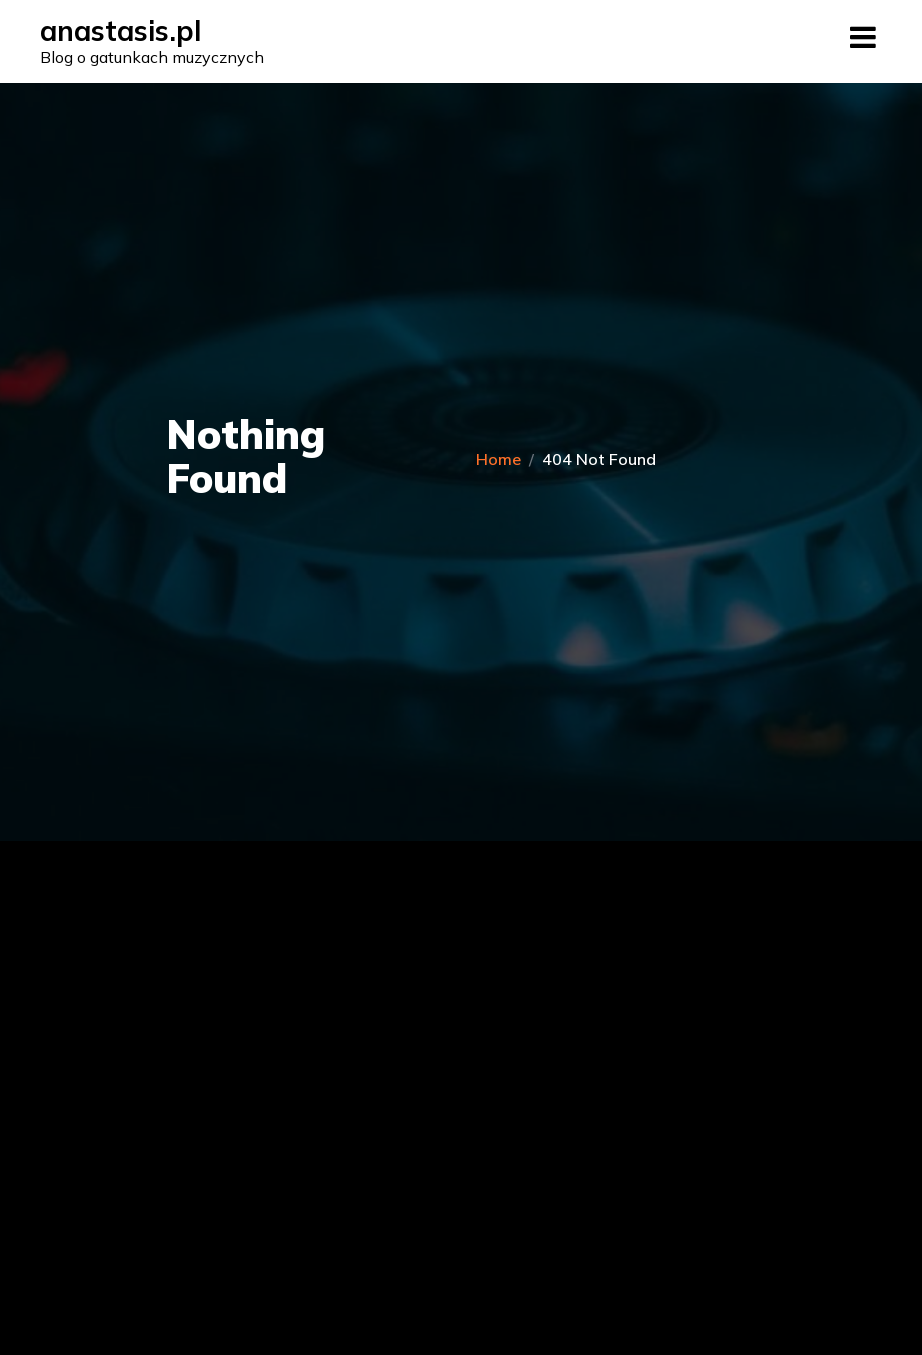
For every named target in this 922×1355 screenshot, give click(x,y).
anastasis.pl (120, 30)
